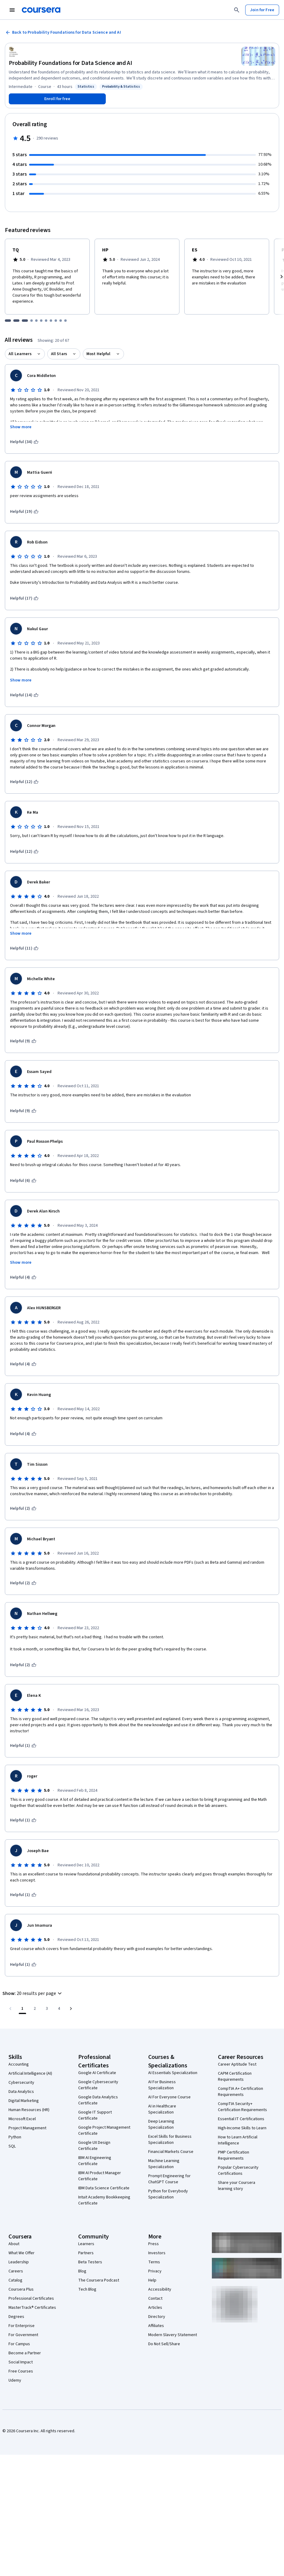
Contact (155, 2298)
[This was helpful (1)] (23, 1745)
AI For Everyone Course (169, 2097)
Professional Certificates (31, 2298)
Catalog (15, 2280)
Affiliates (156, 2326)
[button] (32, 1993)
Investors (156, 2253)
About (13, 2244)
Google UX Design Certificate (94, 2146)
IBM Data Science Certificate (103, 2188)
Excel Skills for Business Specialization (170, 2140)
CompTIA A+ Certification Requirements (240, 2092)
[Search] (236, 10)
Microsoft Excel (22, 2119)
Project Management (27, 2128)
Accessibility (159, 2289)
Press (153, 2244)
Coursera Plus (21, 2289)
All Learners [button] (20, 354)
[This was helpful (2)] (23, 1508)
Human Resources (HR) (28, 2110)
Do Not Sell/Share (164, 2344)
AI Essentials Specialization (172, 2073)
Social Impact (20, 2362)
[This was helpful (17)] (24, 598)
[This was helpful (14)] (24, 695)
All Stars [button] (59, 354)
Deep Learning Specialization (161, 2124)
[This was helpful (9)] (23, 1041)
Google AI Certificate (97, 2073)
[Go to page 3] (46, 2008)
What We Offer (21, 2253)
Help (152, 2280)
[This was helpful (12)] (24, 782)
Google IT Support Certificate (95, 2115)
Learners (86, 2244)
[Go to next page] (70, 2008)
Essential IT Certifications (241, 2119)
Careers (15, 2271)
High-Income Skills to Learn (242, 2128)
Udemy (14, 2380)
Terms (154, 2262)
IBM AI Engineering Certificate (94, 2161)
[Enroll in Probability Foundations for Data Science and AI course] (57, 98)
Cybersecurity (21, 2083)
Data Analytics (21, 2092)
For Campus (19, 2344)
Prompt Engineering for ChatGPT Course (169, 2179)
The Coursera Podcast (98, 2280)
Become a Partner (24, 2353)
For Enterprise (21, 2326)
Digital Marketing (23, 2101)
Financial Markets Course (170, 2152)
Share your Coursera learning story (236, 2186)
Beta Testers (90, 2262)
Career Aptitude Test (237, 2064)
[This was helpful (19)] (24, 511)
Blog (82, 2271)
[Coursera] (41, 10)
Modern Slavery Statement (172, 2335)
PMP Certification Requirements (233, 2155)
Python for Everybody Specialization (168, 2194)
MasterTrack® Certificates (32, 2308)
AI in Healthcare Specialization (162, 2109)
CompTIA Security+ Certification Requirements (242, 2107)
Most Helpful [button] (98, 354)
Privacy (155, 2271)
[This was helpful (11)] (24, 948)
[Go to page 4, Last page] (58, 2008)
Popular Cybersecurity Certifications (238, 2170)
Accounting (18, 2064)
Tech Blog (87, 2289)
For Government (23, 2335)
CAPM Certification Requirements (235, 2076)
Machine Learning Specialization (163, 2164)
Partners (86, 2253)
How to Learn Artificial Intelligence (237, 2140)
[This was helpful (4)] (23, 1277)
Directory (156, 2317)
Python (14, 2137)
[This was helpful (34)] (24, 442)
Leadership (18, 2262)
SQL (12, 2146)
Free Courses (20, 2371)
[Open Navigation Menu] (12, 10)
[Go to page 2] (34, 2008)
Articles (155, 2308)
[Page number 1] (22, 2008)
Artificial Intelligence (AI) (30, 2073)
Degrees (16, 2317)
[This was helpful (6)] (23, 1180)
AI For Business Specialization (162, 2085)
